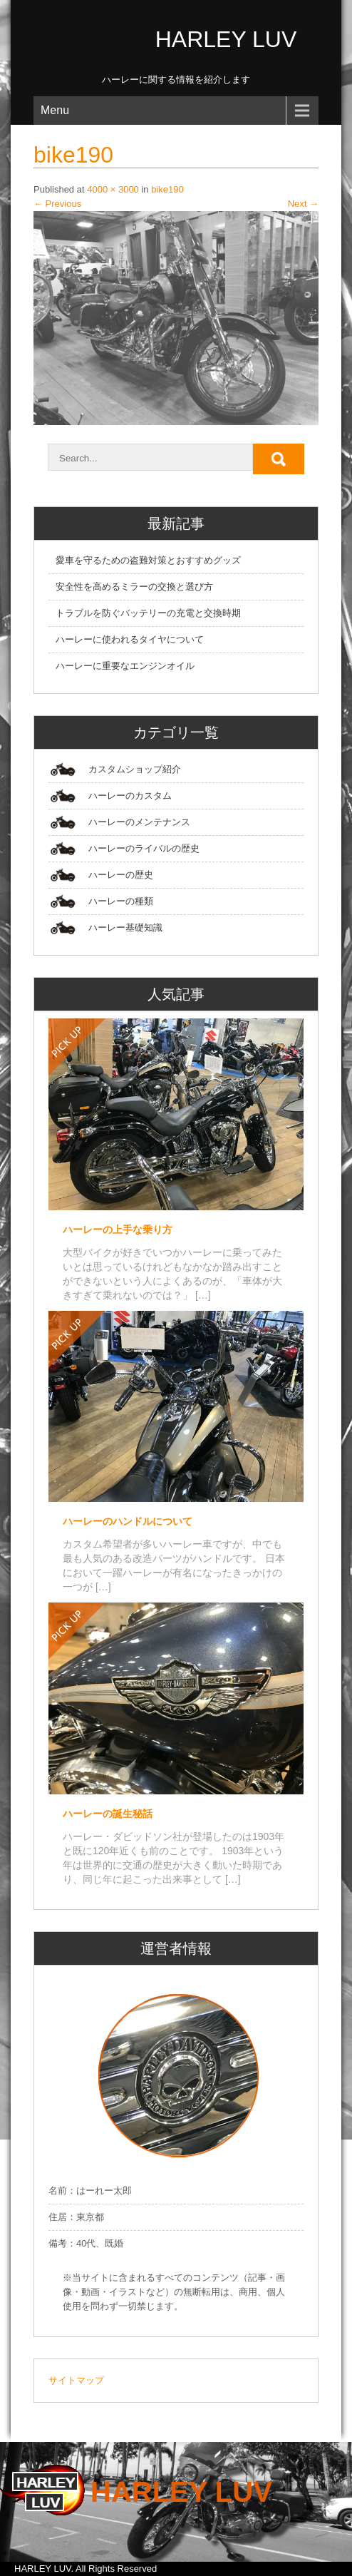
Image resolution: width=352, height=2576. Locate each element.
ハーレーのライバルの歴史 (144, 848)
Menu (55, 110)
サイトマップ (76, 2380)
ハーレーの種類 (120, 901)
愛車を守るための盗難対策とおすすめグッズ (148, 560)
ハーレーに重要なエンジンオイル (125, 665)
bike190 (167, 189)
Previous (57, 203)
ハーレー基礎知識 (125, 927)
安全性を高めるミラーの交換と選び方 (134, 586)
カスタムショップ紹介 (134, 769)
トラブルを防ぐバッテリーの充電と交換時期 (148, 613)
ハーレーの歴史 (120, 874)
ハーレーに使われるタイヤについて (130, 639)
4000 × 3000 (113, 189)
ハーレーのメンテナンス (139, 822)
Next (303, 203)
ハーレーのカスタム (130, 795)
